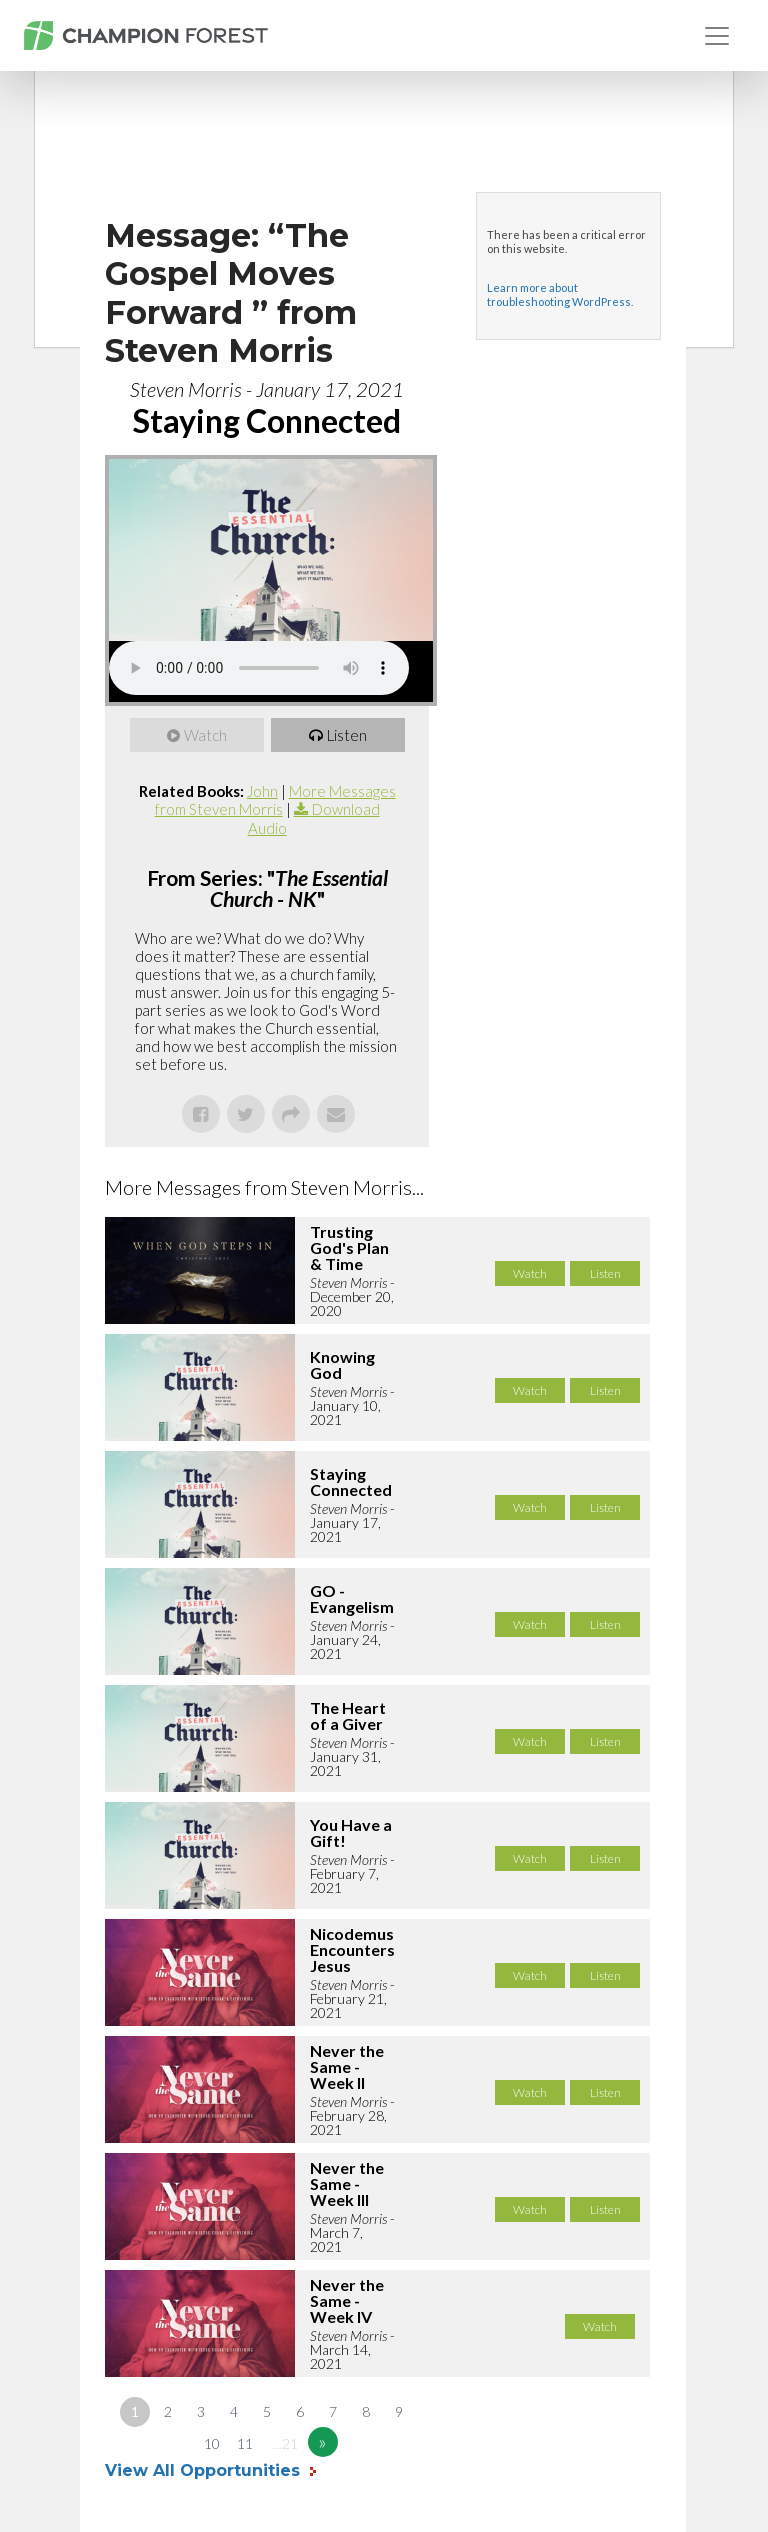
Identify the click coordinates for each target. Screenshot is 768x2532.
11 (245, 2443)
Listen (347, 735)
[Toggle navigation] (717, 36)
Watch (205, 735)
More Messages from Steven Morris (275, 800)
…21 (285, 2443)
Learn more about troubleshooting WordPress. (560, 294)
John (262, 791)
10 (212, 2443)
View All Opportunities (205, 2470)
